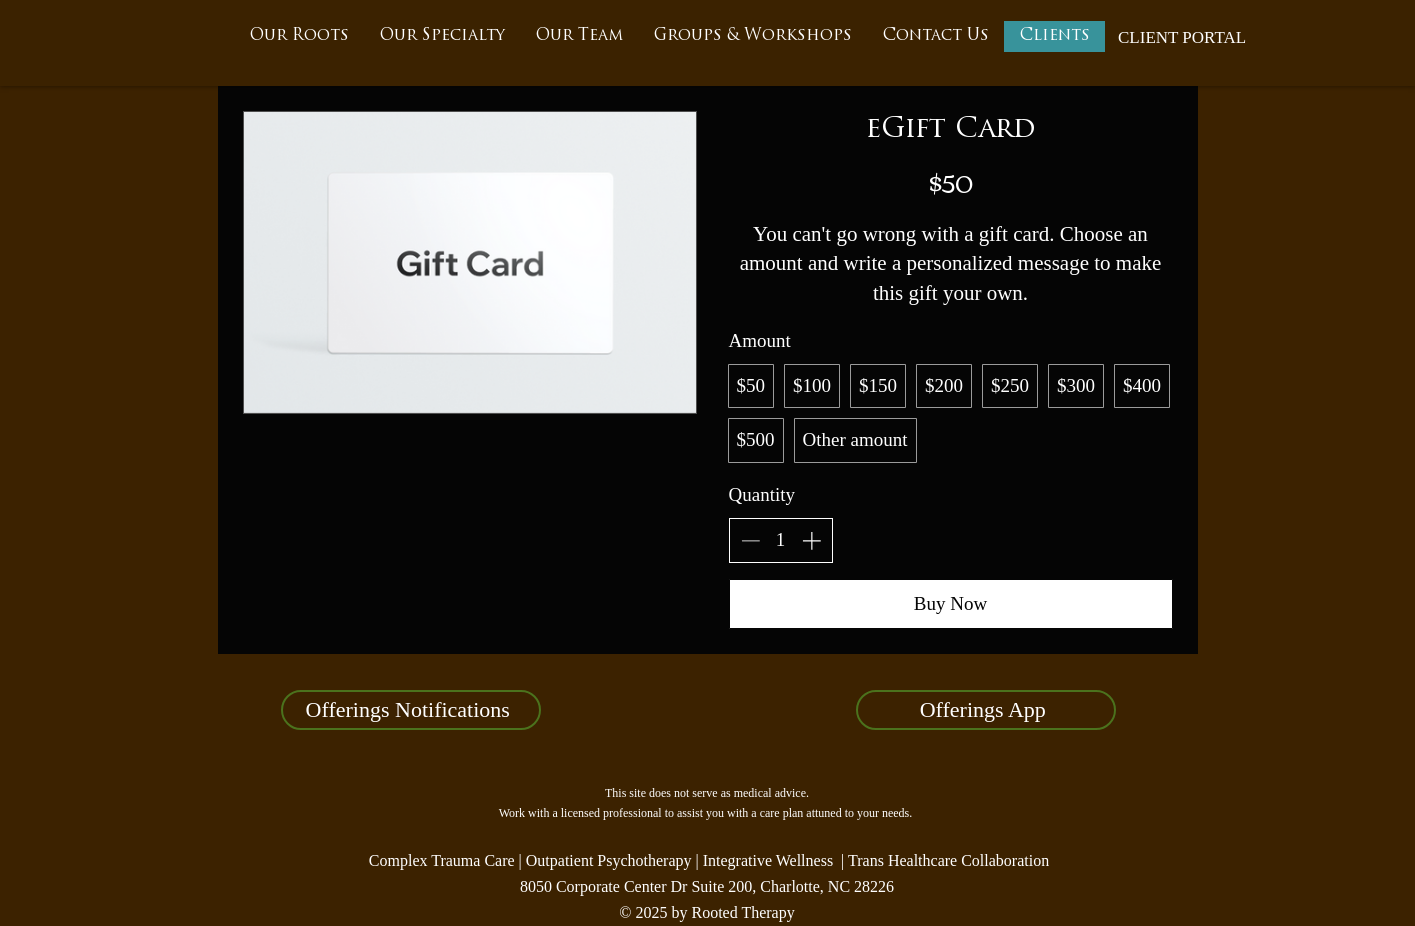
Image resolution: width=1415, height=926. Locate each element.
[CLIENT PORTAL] (1182, 38)
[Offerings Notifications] (411, 710)
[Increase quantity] (811, 540)
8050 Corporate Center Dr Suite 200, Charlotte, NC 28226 (707, 886)
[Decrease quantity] (750, 540)
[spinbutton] (780, 540)
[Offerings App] (986, 710)
